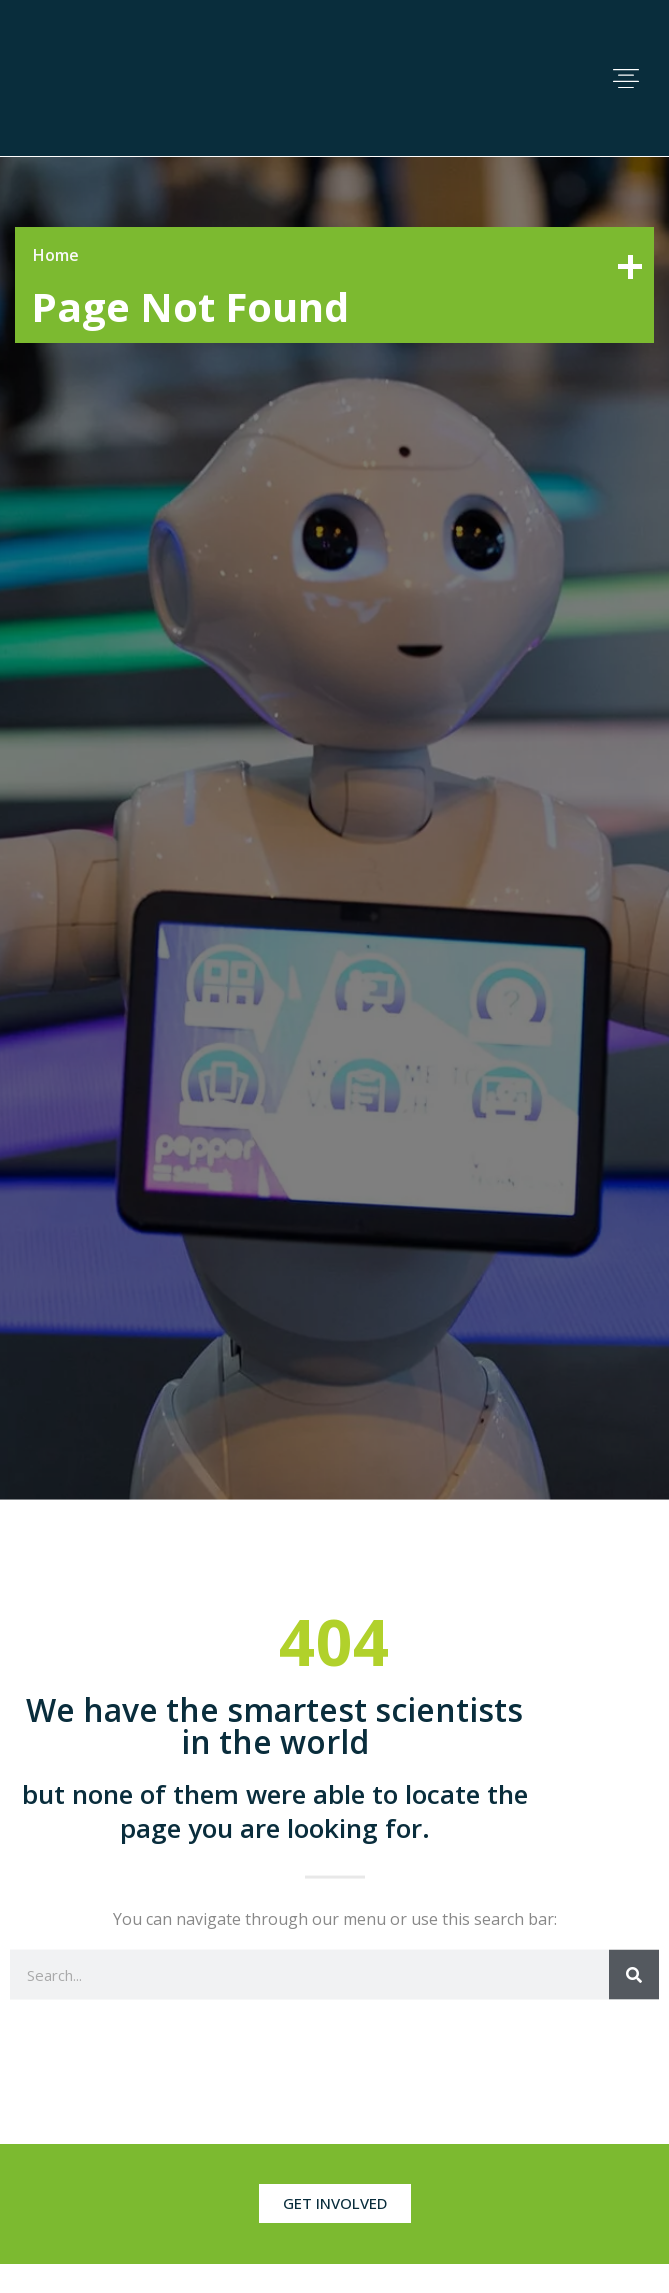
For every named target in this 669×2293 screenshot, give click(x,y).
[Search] (634, 1974)
